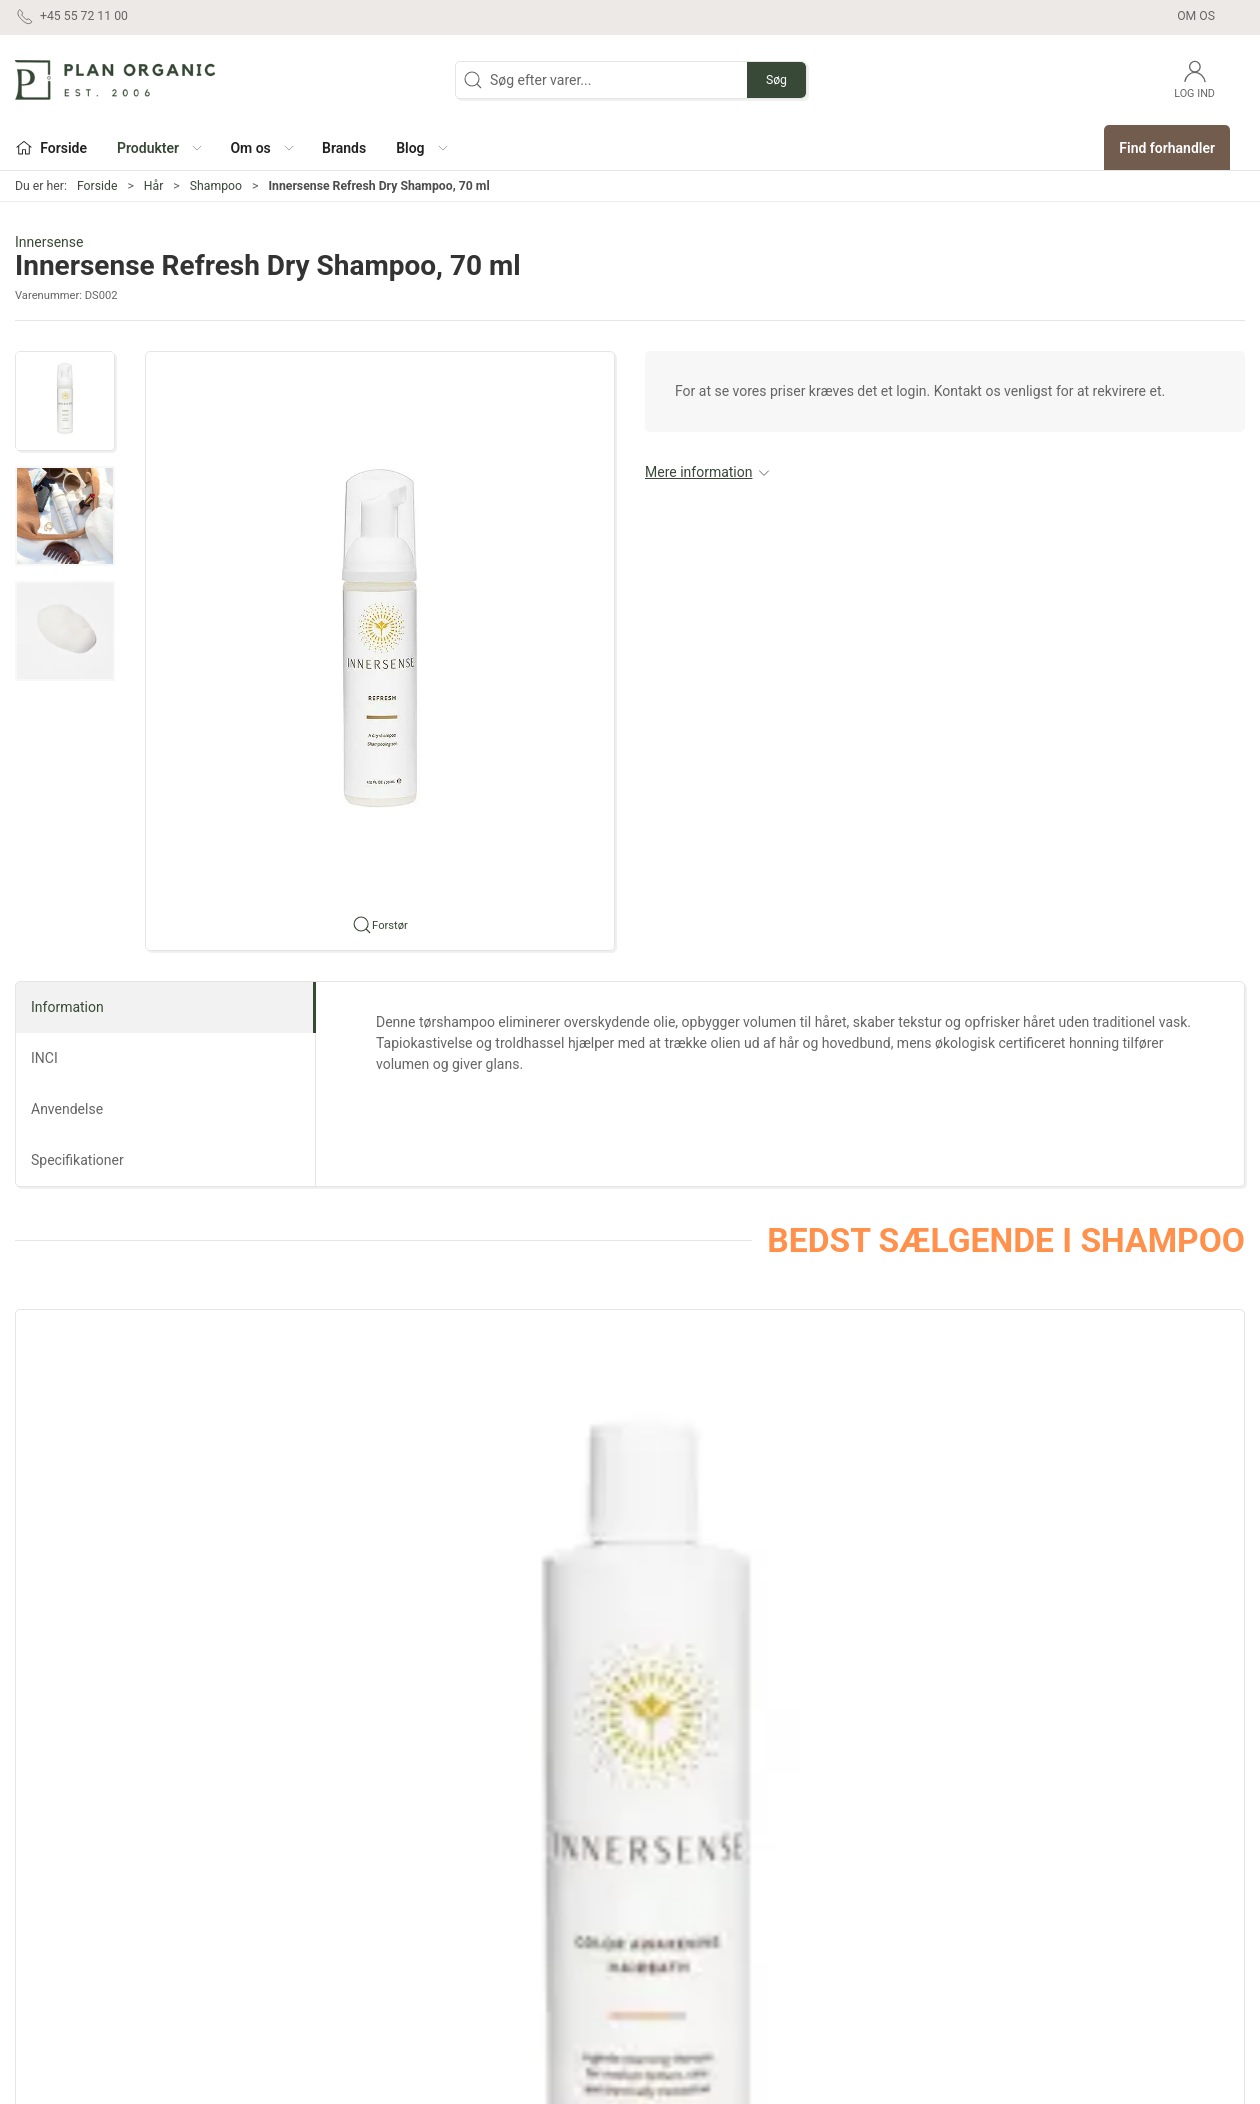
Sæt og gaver (682, 1837)
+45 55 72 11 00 (65, 1914)
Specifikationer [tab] (77, 1160)
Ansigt (459, 1837)
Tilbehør (464, 1980)
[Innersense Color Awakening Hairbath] (131, 1425)
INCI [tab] (44, 1058)
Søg (776, 80)
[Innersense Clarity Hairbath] (879, 1425)
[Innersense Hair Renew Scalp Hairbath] (1128, 1425)
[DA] (115, 80)
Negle (457, 1923)
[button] (158, 147)
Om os (1196, 16)
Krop (453, 1894)
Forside (97, 186)
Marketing (672, 1894)
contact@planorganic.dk (91, 1935)
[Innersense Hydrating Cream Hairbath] (629, 1425)
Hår (154, 186)
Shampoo (216, 186)
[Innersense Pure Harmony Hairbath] (380, 1425)
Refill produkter (688, 1923)
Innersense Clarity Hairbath (865, 1563)
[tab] (603, 1668)
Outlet (659, 1866)
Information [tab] (67, 1007)
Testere (664, 1951)
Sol (449, 1951)
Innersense (49, 242)
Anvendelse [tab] (67, 1109)
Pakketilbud (677, 1980)
